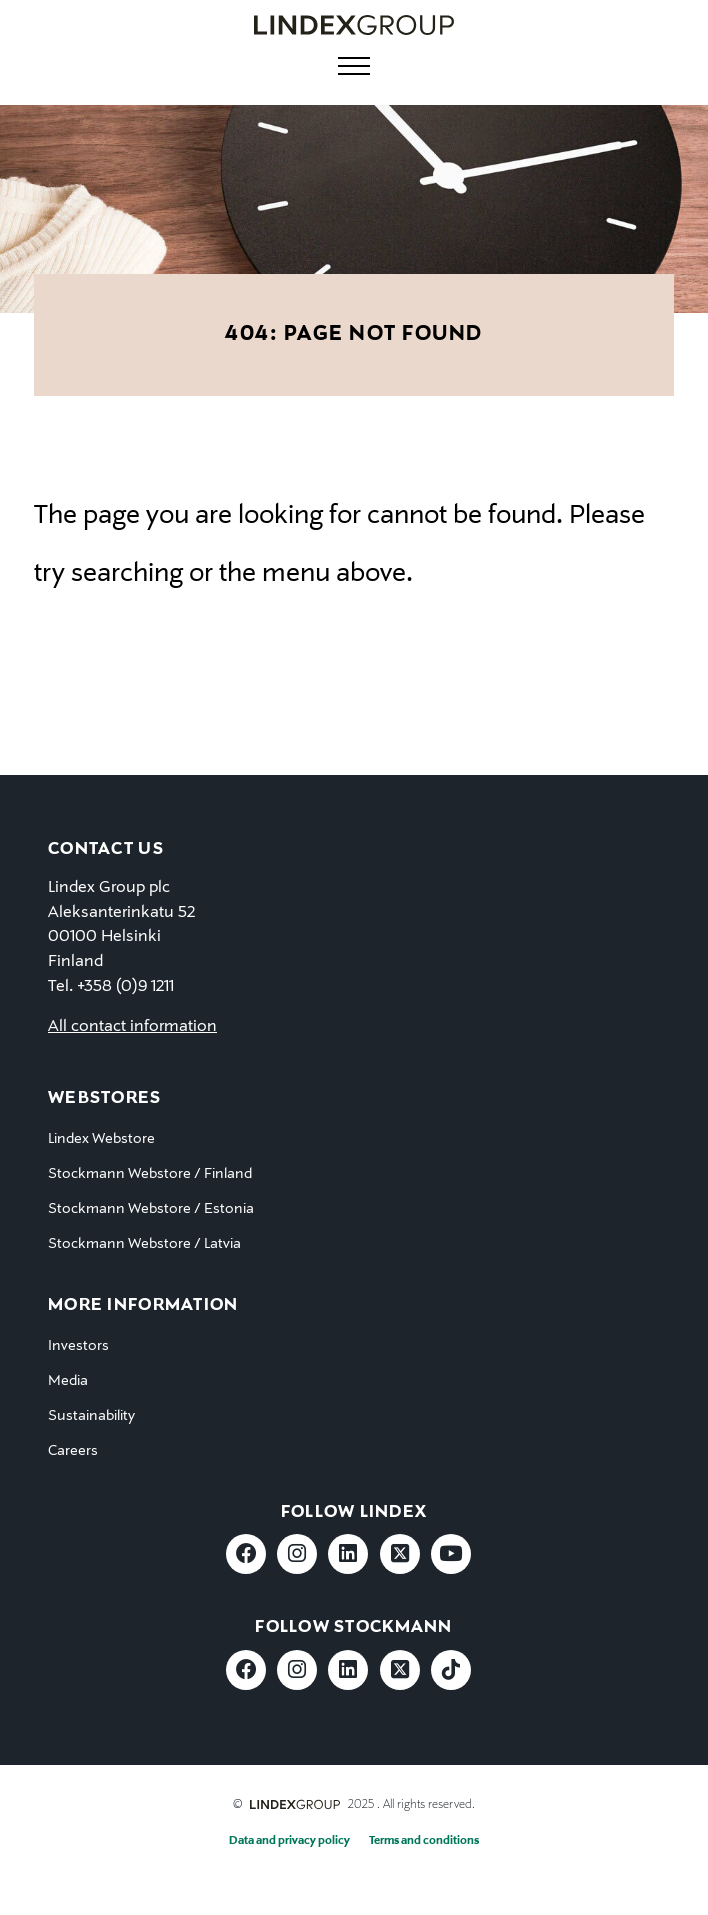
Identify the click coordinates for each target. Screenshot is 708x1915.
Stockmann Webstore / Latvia (144, 1244)
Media (68, 1381)
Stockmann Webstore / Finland (150, 1174)
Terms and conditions (424, 1841)
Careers (73, 1451)
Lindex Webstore (101, 1139)
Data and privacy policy (289, 1841)
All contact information (132, 1027)
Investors (78, 1346)
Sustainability (91, 1416)
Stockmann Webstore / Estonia (151, 1209)
